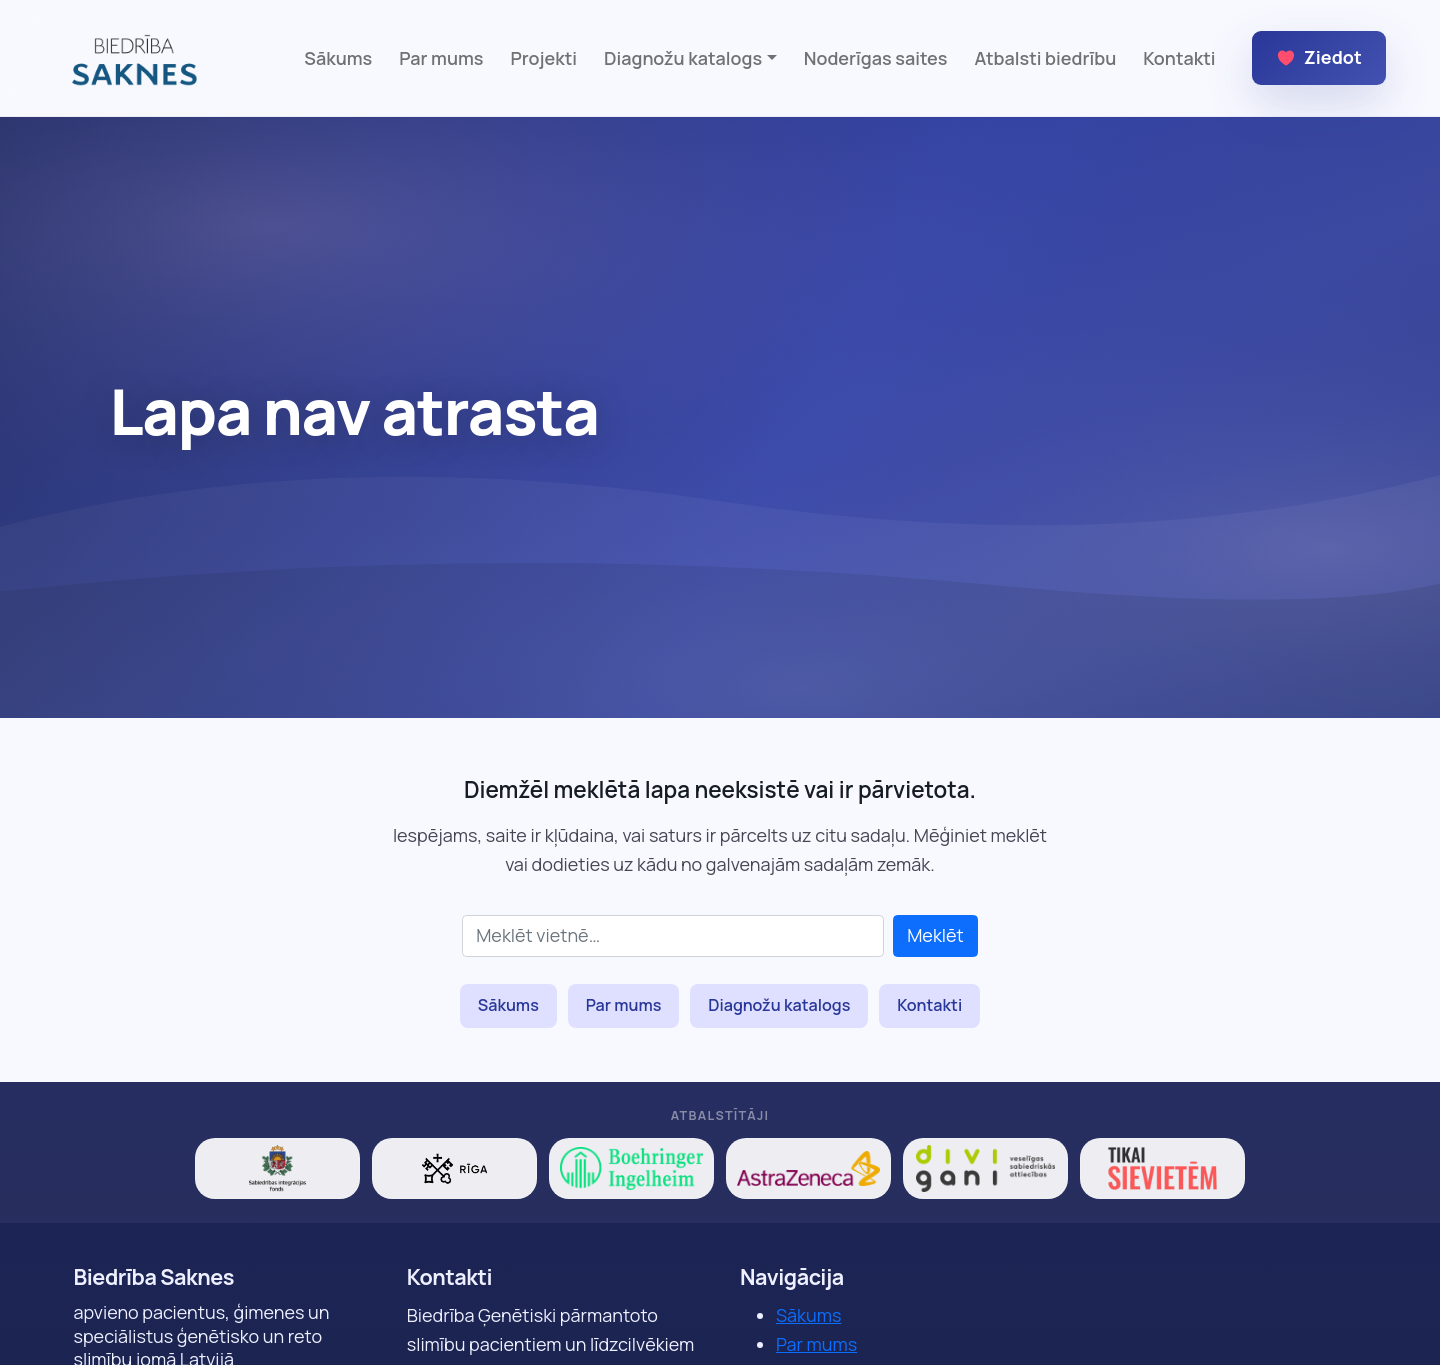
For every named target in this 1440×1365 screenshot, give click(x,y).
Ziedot (1319, 57)
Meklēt (935, 935)
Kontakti (1179, 58)
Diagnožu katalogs (779, 1005)
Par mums (441, 58)
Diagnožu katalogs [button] (683, 58)
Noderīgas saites (876, 58)
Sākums (338, 58)
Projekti (544, 58)
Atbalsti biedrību (1045, 58)
